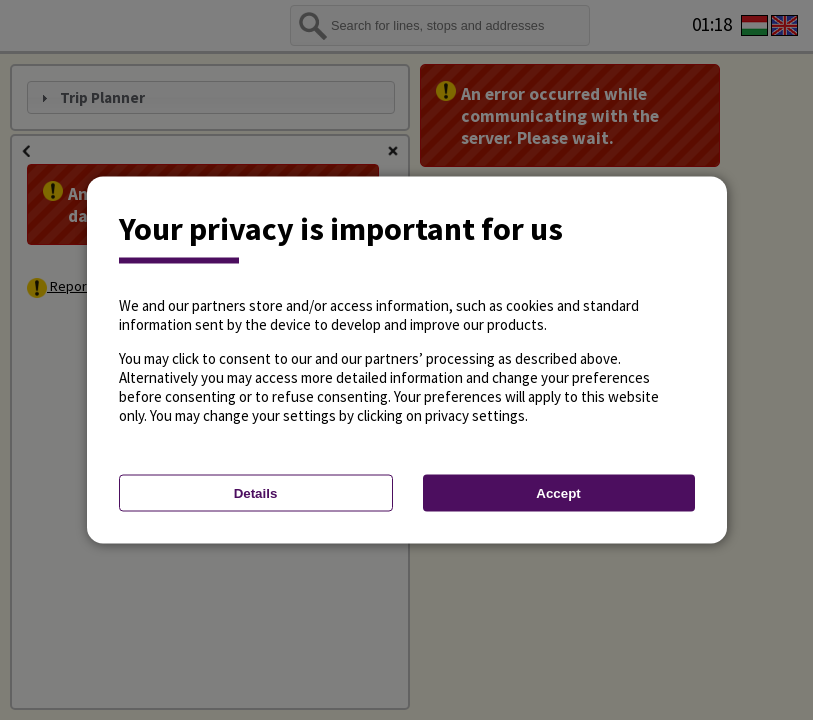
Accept (558, 493)
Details (256, 493)
